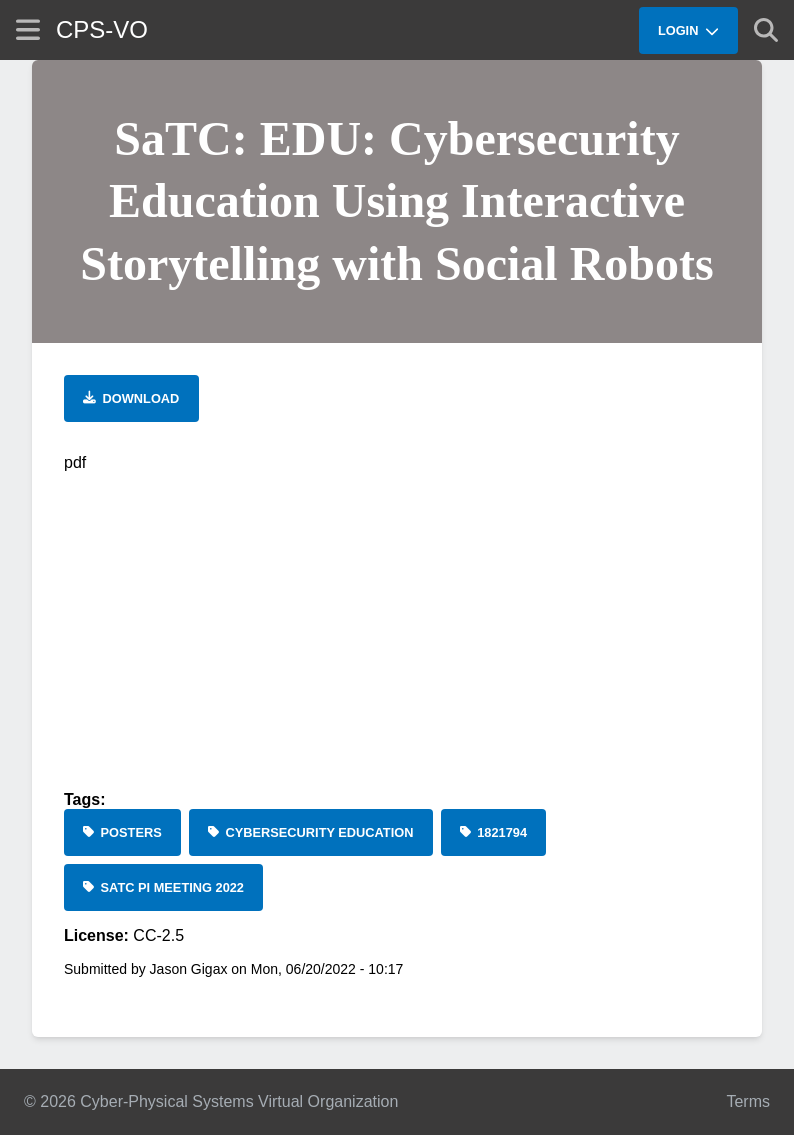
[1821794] (494, 832)
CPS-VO (102, 29)
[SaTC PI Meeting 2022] (163, 887)
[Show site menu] (28, 29)
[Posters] (122, 832)
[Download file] (131, 398)
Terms (748, 1101)
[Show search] (766, 30)
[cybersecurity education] (311, 832)
